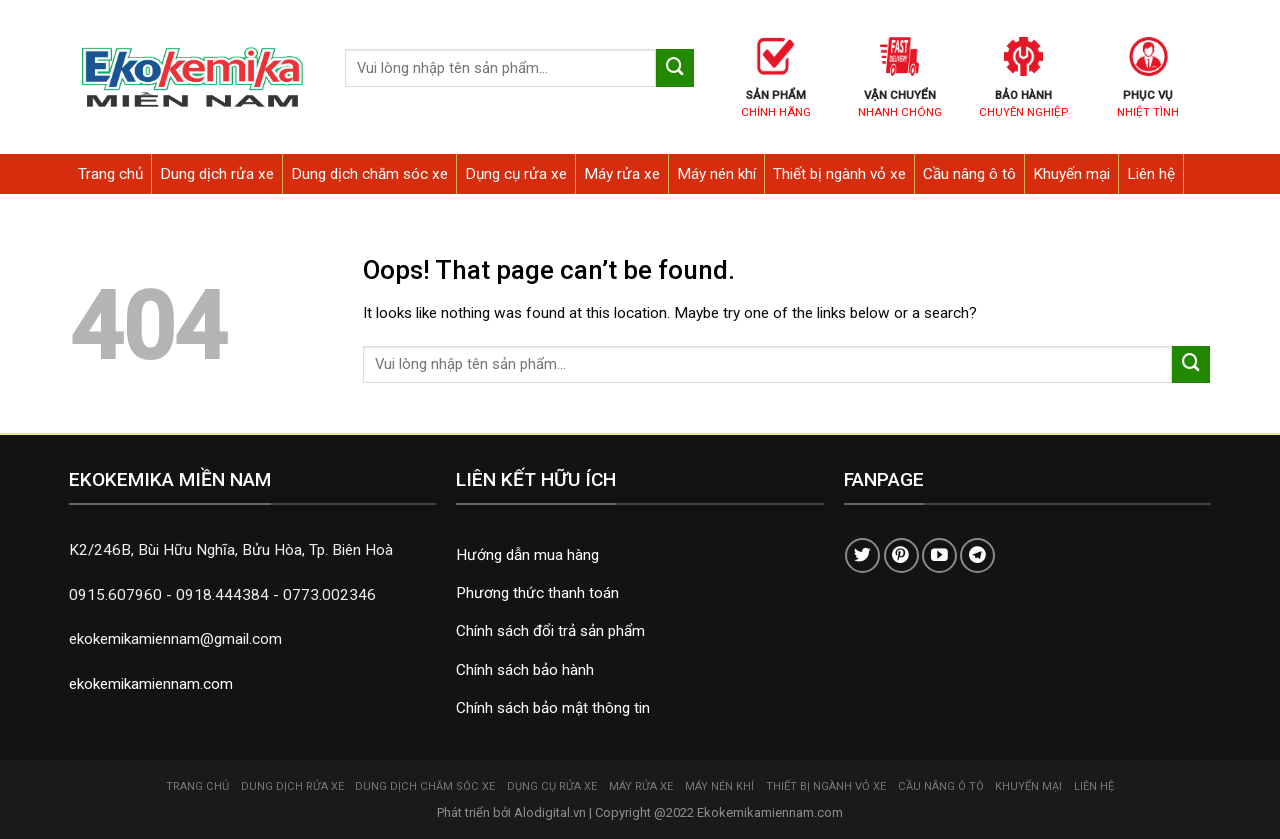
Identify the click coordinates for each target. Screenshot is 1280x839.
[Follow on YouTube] (939, 555)
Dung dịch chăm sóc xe (369, 174)
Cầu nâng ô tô (969, 174)
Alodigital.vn (550, 812)
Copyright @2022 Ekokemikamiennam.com (719, 812)
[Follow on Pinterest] (901, 555)
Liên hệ (1151, 174)
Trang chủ (110, 174)
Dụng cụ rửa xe (516, 174)
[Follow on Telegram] (977, 555)
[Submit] (675, 68)
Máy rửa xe (622, 174)
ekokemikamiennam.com (151, 684)
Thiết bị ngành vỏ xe (839, 174)
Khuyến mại (1071, 174)
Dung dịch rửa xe (217, 174)
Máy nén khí (716, 174)
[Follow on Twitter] (862, 555)
